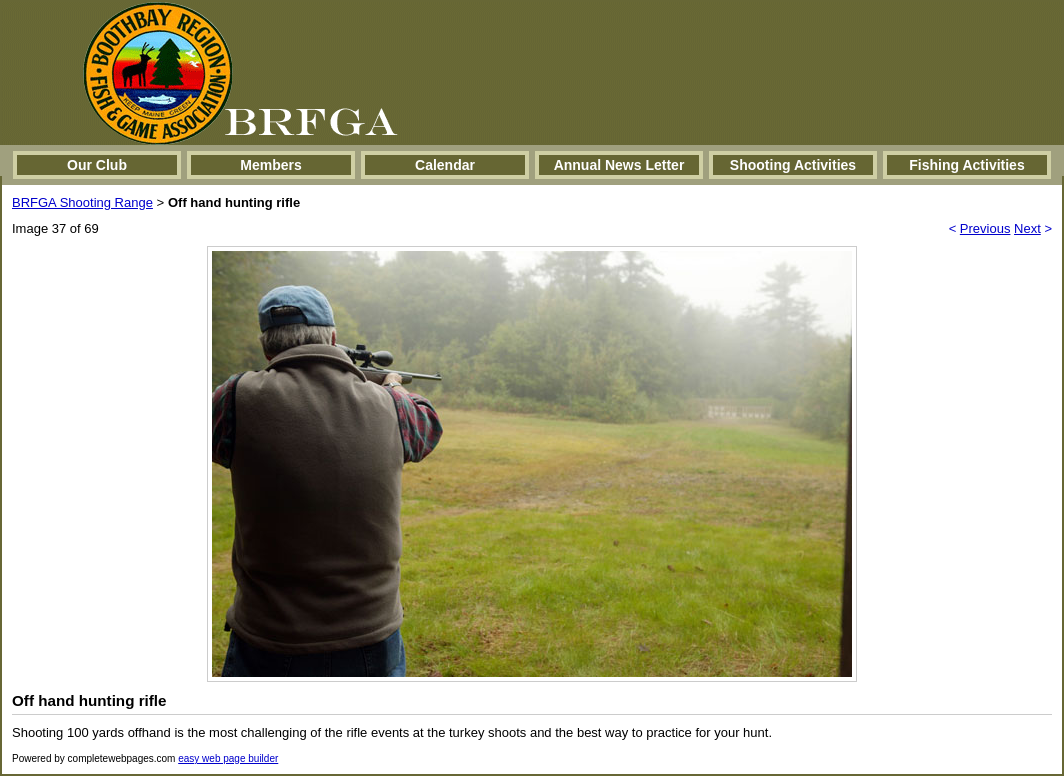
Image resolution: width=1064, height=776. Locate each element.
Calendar (445, 165)
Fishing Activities (966, 165)
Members (270, 165)
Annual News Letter (619, 165)
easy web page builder (228, 758)
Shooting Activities (793, 165)
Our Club (97, 165)
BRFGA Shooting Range (82, 202)
